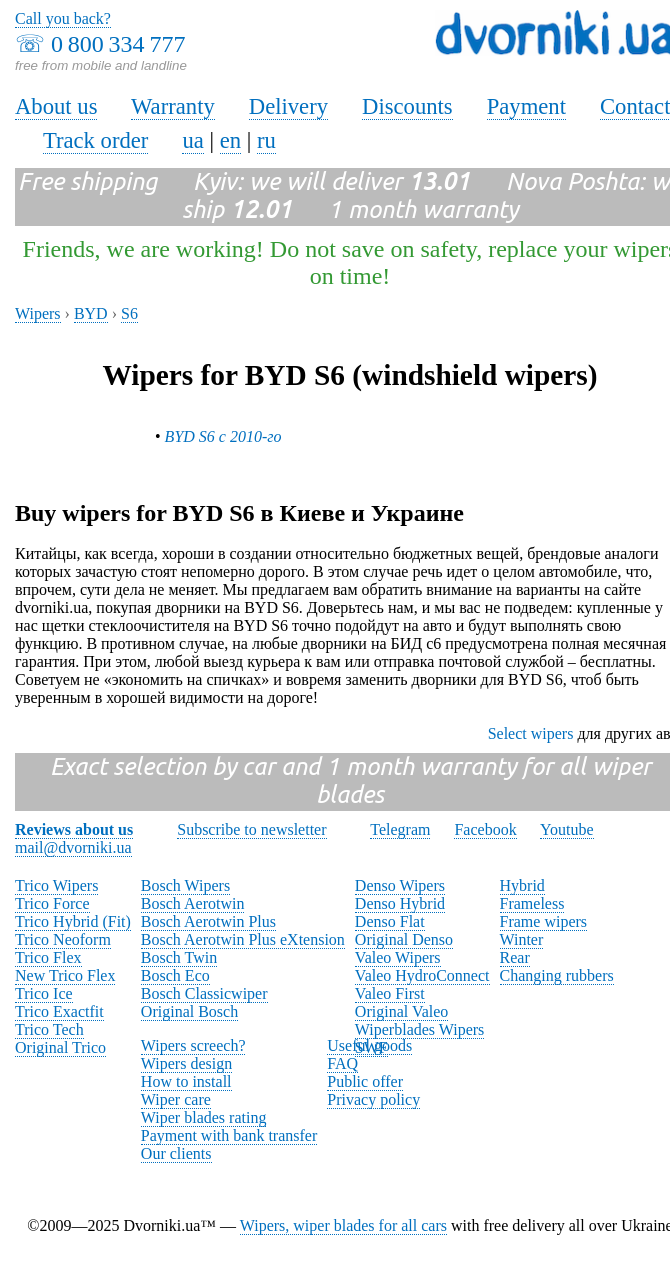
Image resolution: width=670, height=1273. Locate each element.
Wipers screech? (193, 1045)
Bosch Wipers (185, 885)
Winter (522, 939)
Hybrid (522, 885)
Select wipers (531, 733)
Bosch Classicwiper (204, 993)
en (230, 140)
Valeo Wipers (398, 957)
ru (266, 140)
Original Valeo (401, 1011)
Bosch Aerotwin (193, 903)
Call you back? (63, 18)
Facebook (485, 829)
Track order (96, 140)
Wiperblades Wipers (419, 1029)
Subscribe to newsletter (251, 829)
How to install (186, 1081)
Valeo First (390, 993)
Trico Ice (44, 993)
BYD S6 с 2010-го (223, 436)
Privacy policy (373, 1099)
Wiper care (176, 1099)
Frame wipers (544, 921)
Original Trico (60, 1047)
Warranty (173, 106)
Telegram (400, 829)
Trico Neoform (63, 939)
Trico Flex (48, 957)
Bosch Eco (175, 975)
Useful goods (369, 1045)
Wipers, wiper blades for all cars (343, 1225)
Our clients (176, 1153)
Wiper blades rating (204, 1117)
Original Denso (404, 939)
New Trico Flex (65, 975)
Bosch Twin (179, 957)
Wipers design (186, 1063)
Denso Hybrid (400, 903)
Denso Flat (390, 921)
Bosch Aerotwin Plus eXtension (243, 939)
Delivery (288, 106)
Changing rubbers (557, 975)
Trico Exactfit (59, 1011)
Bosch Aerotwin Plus (208, 921)
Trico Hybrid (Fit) (73, 921)
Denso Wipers (400, 885)
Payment (526, 106)
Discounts (407, 106)
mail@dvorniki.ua (73, 847)
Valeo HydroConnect (422, 975)
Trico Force (52, 903)
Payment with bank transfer (229, 1135)
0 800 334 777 (118, 44)
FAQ (342, 1063)
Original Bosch (189, 1011)
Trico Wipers (56, 885)
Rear (515, 957)
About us (56, 106)
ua (192, 140)
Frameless (532, 903)
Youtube (567, 829)
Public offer (365, 1081)
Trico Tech (49, 1029)
